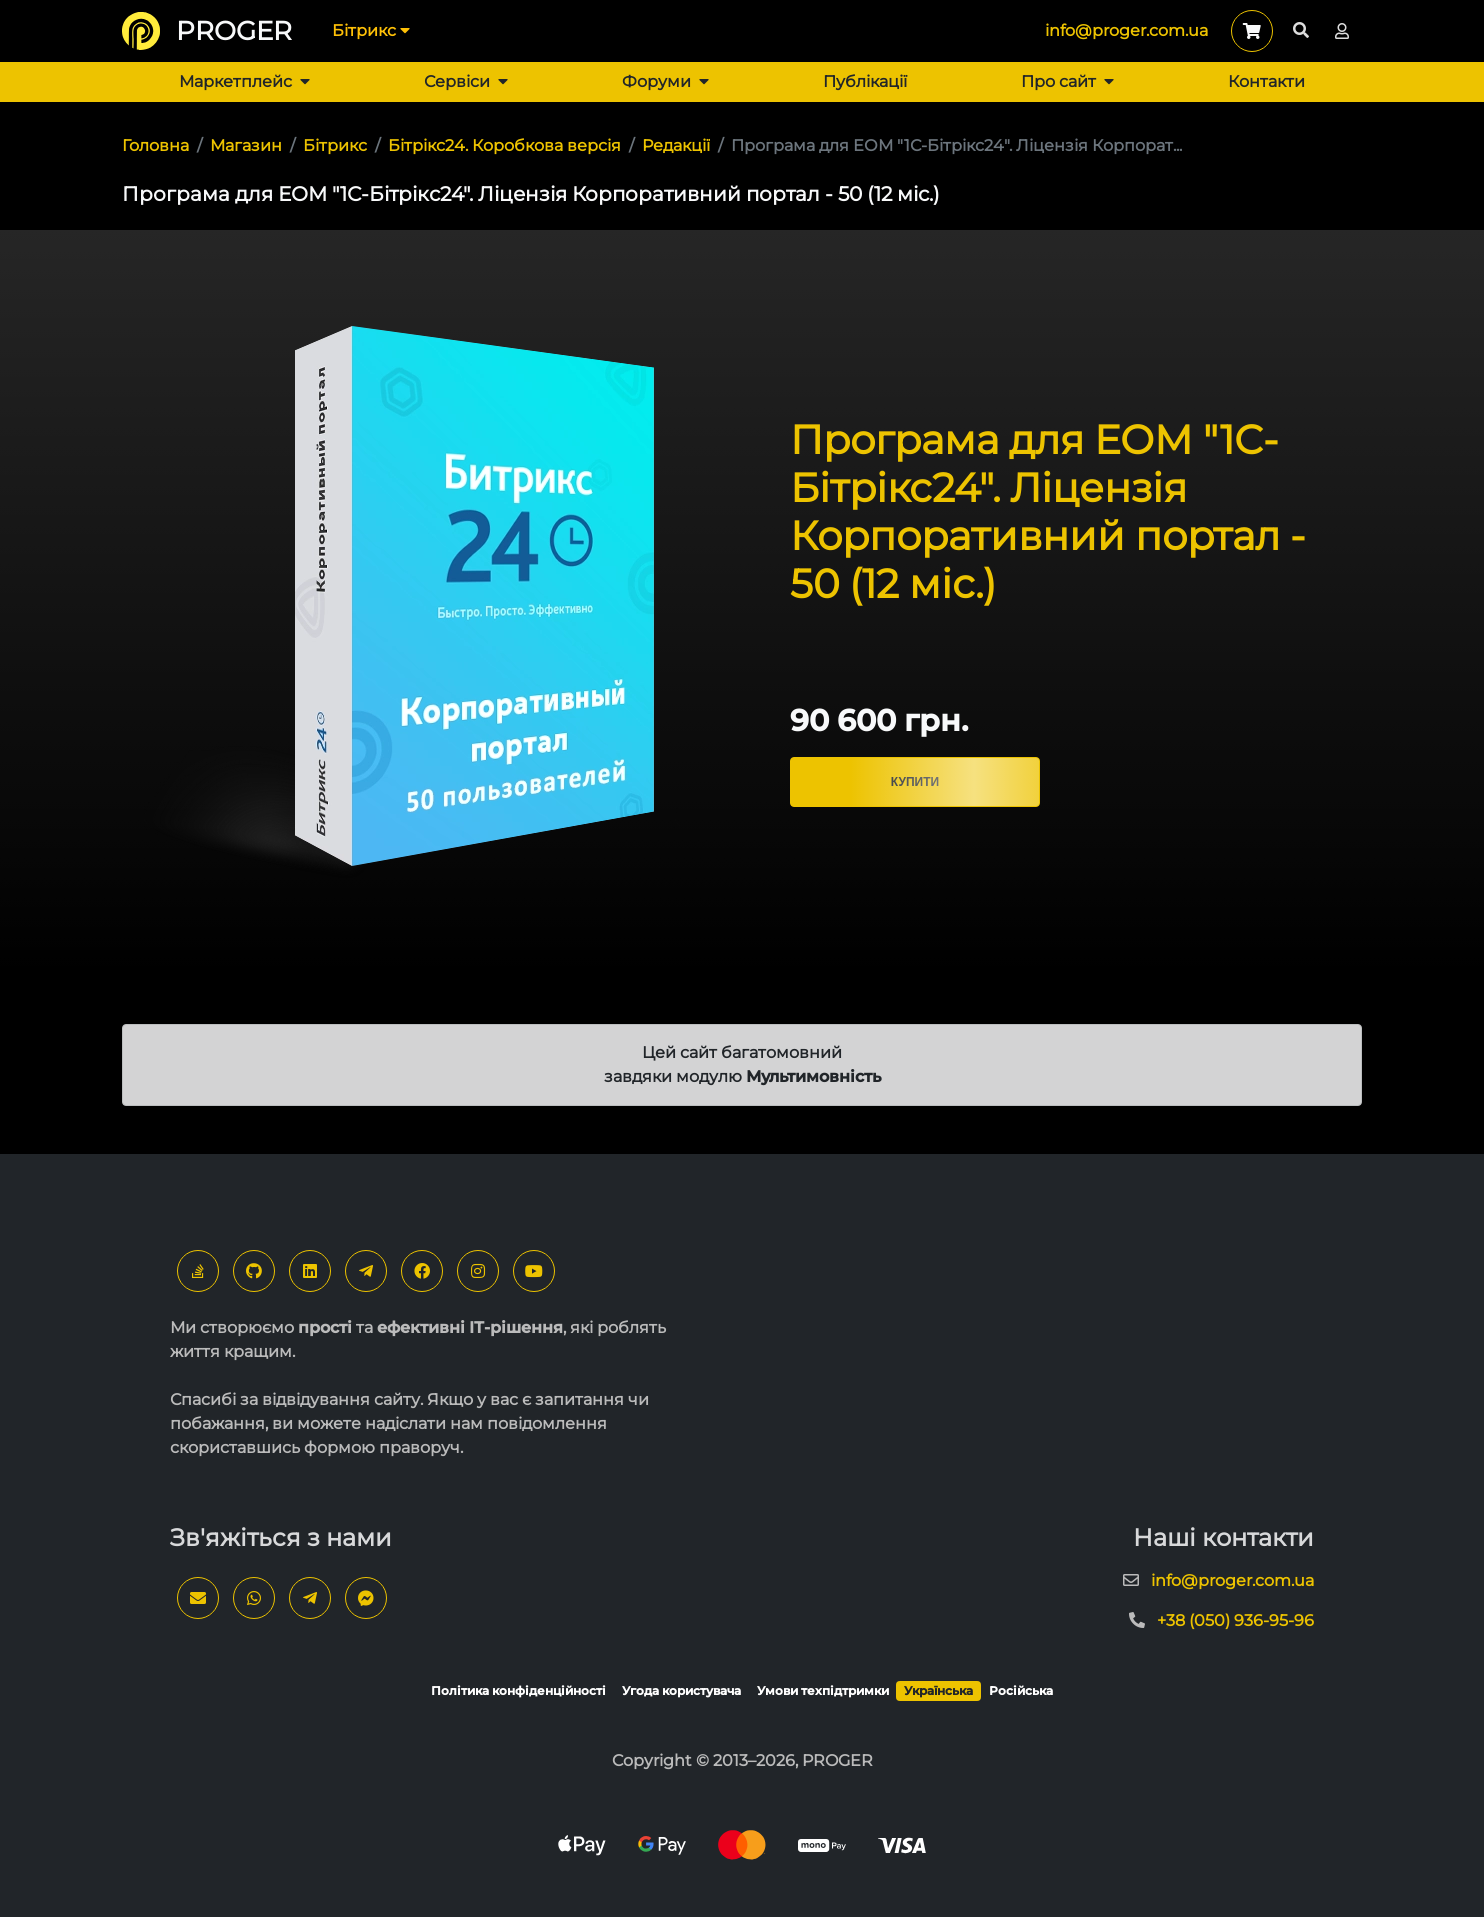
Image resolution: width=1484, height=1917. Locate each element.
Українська (938, 1690)
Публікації (865, 81)
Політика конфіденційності (518, 1690)
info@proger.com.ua (1126, 30)
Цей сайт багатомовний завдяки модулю (742, 1064)
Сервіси (466, 81)
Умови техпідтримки (823, 1690)
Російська (1021, 1690)
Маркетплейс (244, 81)
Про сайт (1067, 81)
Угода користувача (681, 1690)
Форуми (665, 81)
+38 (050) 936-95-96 (1235, 1620)
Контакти (1266, 81)
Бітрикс (371, 30)
